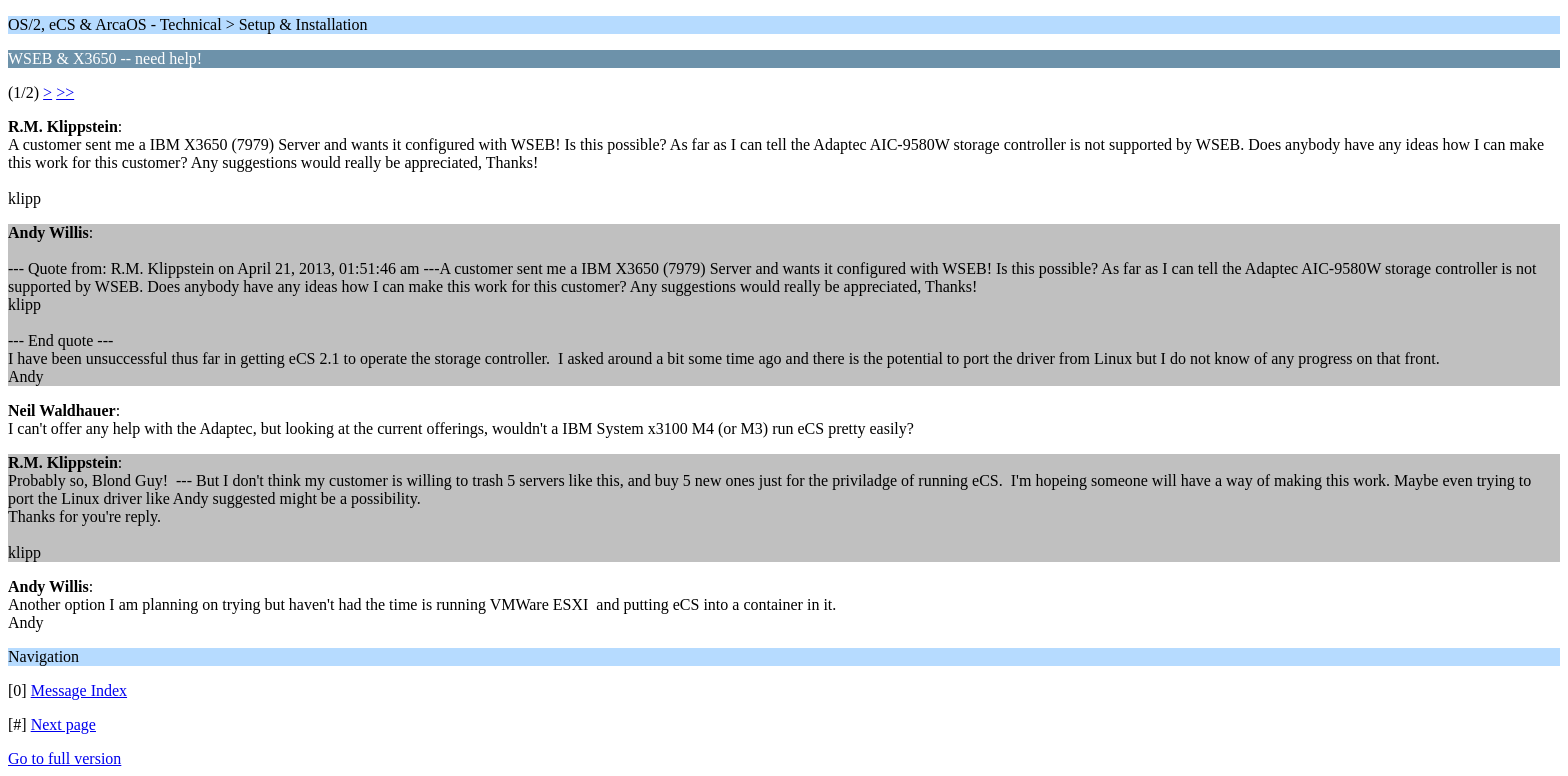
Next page (63, 724)
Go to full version (64, 758)
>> (65, 92)
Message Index (79, 690)
